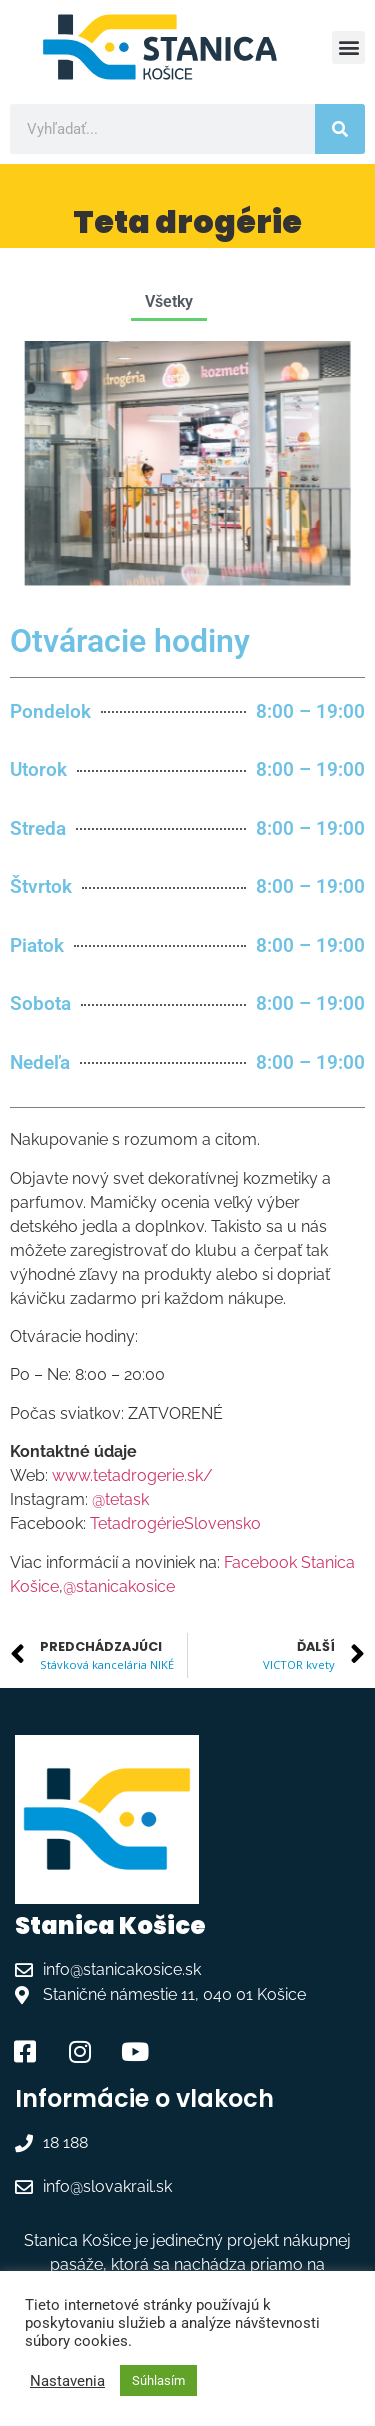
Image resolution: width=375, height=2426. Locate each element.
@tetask (120, 1499)
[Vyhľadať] (340, 129)
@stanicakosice (119, 1586)
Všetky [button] (169, 301)
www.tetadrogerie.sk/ (132, 1475)
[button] (348, 47)
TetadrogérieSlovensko (175, 1523)
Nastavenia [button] (67, 2381)
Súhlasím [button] (158, 2380)
